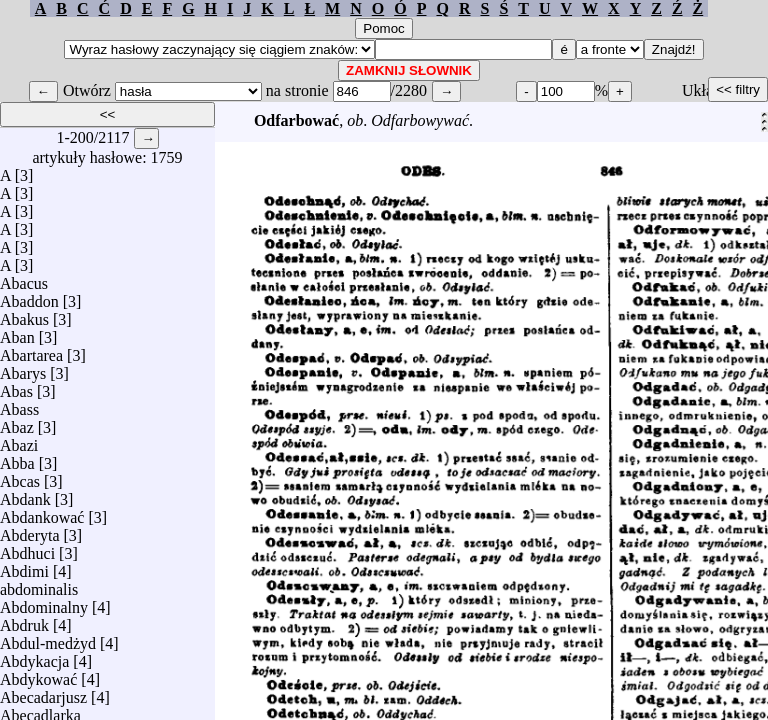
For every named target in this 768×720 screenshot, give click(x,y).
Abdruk (24, 620)
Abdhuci (27, 548)
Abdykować (38, 674)
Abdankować (42, 512)
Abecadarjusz (43, 692)
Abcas (20, 476)
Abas (16, 386)
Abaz (17, 422)
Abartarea (31, 350)
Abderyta (30, 530)
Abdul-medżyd (48, 638)
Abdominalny (44, 602)
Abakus (24, 314)
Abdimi (24, 566)
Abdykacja (34, 656)
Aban (17, 332)
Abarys (23, 368)
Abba (17, 458)
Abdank (25, 494)
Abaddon (29, 296)
